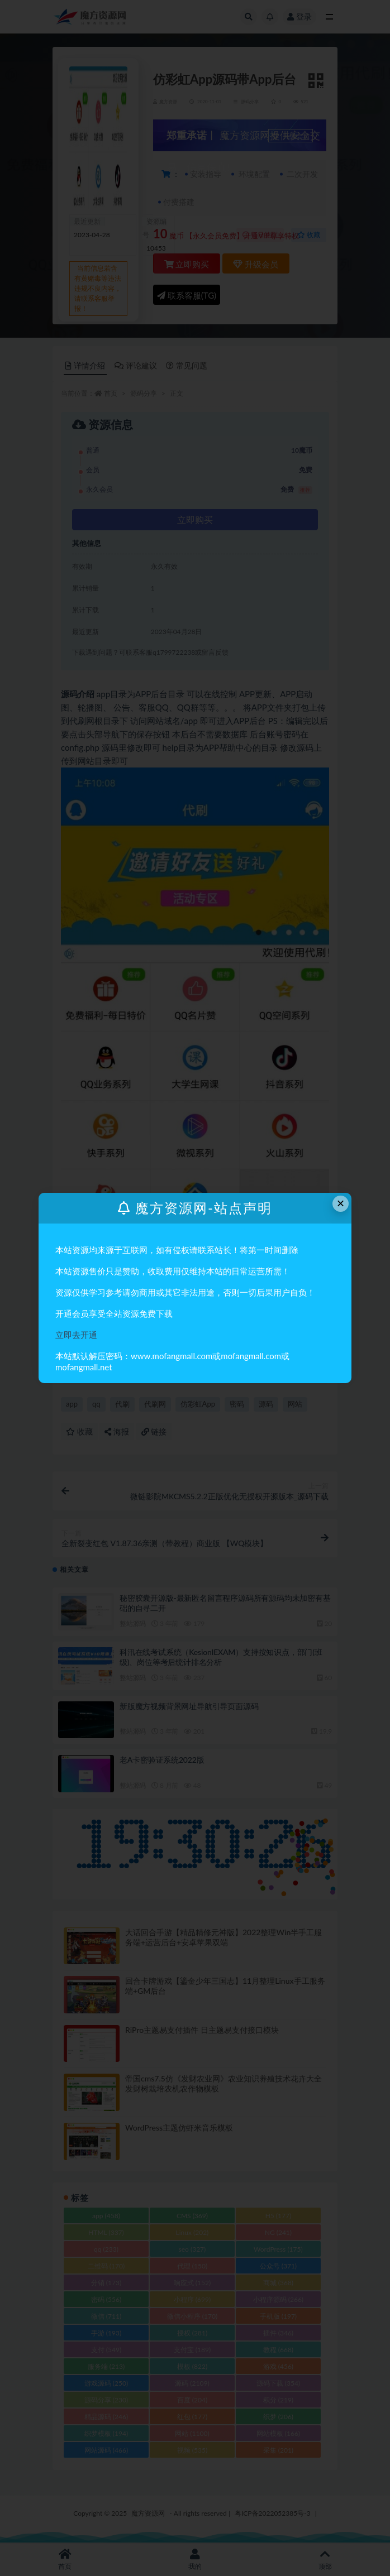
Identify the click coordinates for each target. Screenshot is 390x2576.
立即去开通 (76, 1335)
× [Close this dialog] (341, 1203)
